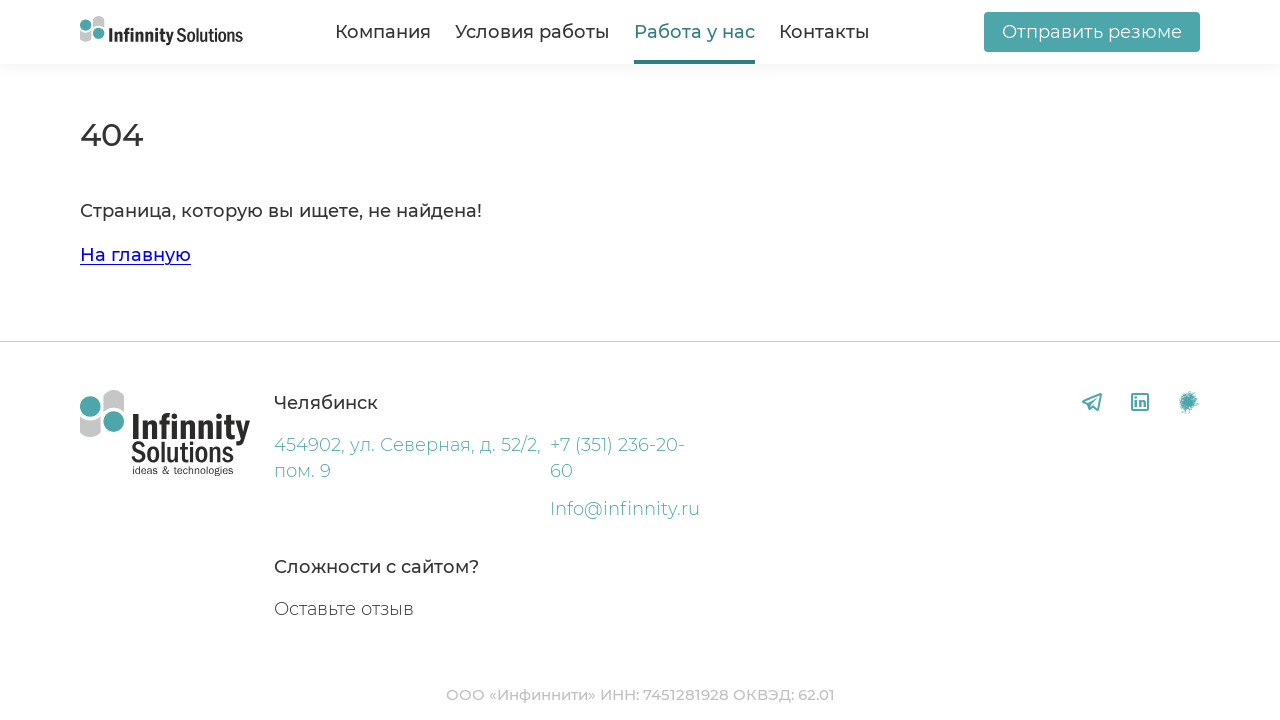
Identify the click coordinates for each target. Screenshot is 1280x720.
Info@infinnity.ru (625, 509)
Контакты (824, 32)
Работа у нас (694, 32)
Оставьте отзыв (344, 609)
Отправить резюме (1092, 32)
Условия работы (532, 32)
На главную (135, 255)
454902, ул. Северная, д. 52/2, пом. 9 (407, 458)
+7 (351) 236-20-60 (617, 458)
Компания (383, 32)
